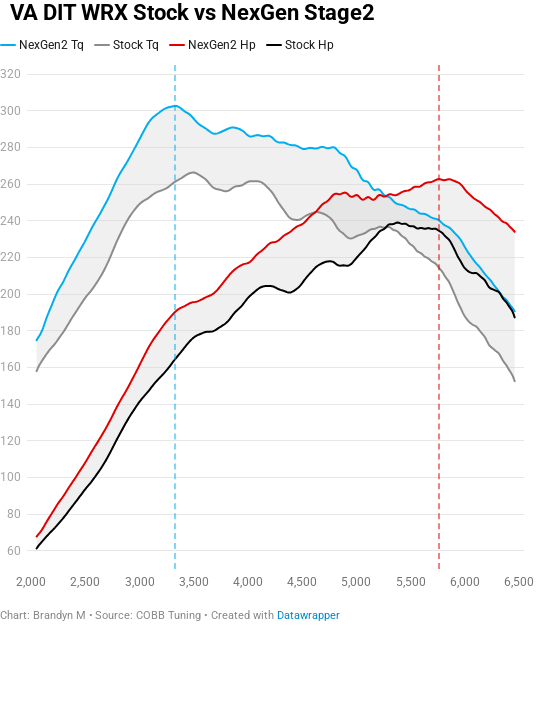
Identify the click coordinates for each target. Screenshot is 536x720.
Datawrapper (308, 615)
